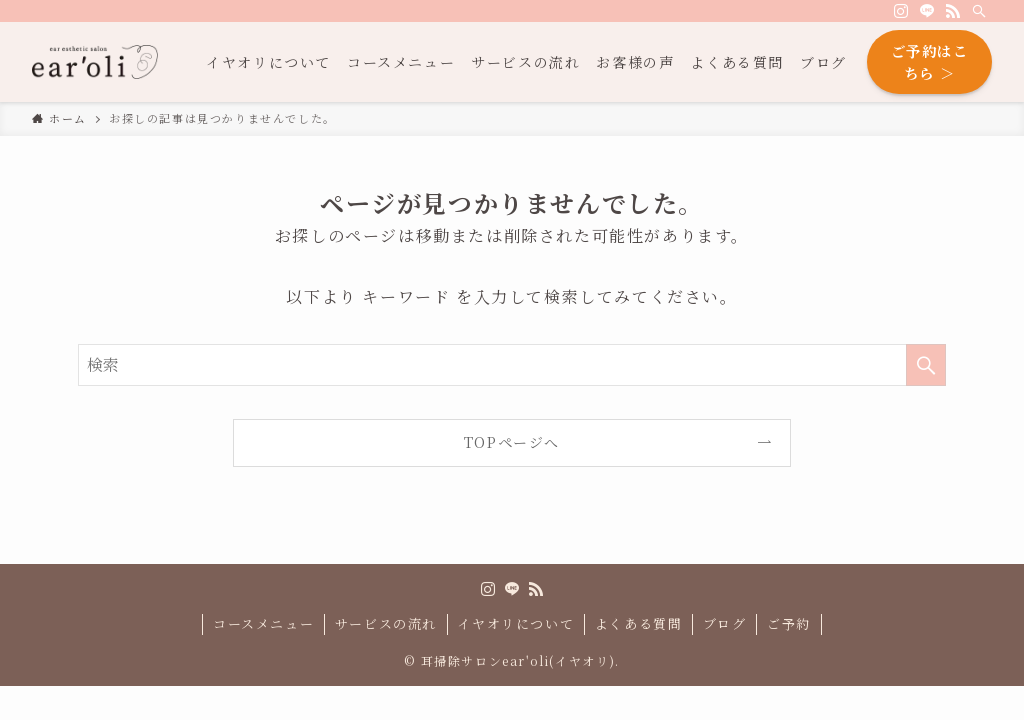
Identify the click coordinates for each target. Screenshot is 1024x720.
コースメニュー (263, 623)
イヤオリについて (515, 623)
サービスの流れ (386, 623)
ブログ (725, 623)
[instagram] (901, 11)
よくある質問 (639, 623)
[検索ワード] (512, 365)
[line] (927, 11)
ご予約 (789, 623)
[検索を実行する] (926, 365)
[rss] (953, 11)
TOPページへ (512, 442)
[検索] (979, 11)
